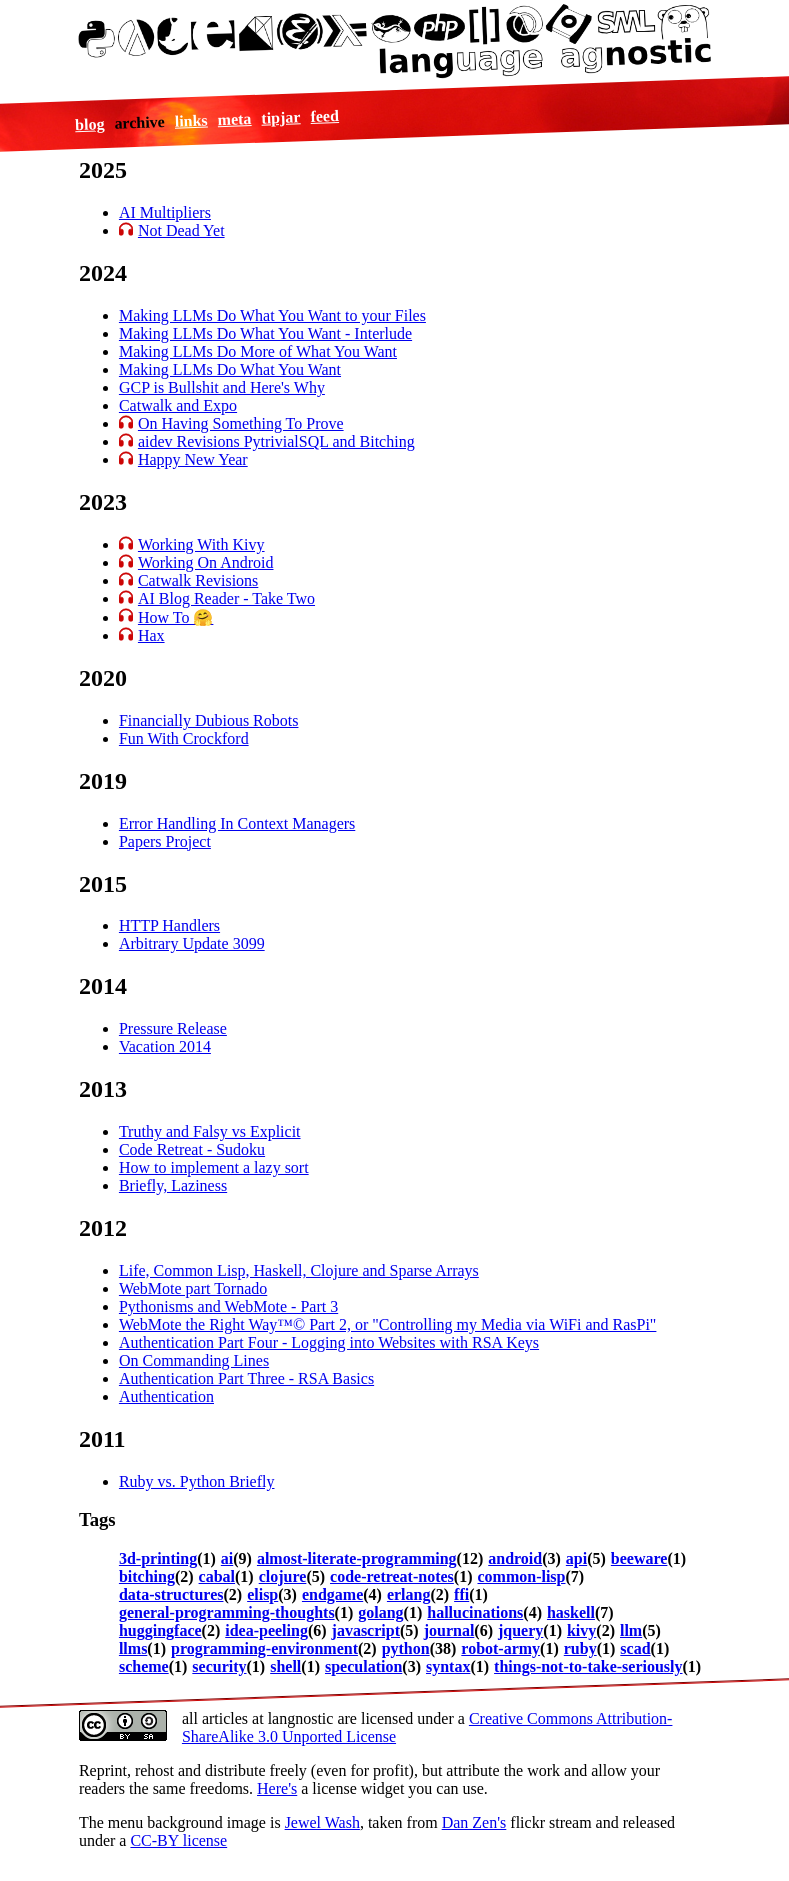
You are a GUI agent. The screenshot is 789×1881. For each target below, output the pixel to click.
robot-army (500, 1648)
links (190, 120)
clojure (283, 1576)
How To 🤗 (175, 617)
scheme (144, 1666)
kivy (581, 1630)
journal (449, 1630)
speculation (363, 1666)
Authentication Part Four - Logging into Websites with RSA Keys (329, 1342)
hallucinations (475, 1612)
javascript (366, 1630)
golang (380, 1612)
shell (285, 1666)
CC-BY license (178, 1840)
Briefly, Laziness (173, 1185)
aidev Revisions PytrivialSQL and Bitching (276, 441)
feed (324, 116)
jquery (520, 1630)
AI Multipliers (165, 212)
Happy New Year (193, 459)
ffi (461, 1594)
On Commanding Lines (194, 1360)
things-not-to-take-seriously (588, 1666)
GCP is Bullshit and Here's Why (222, 387)
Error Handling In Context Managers (237, 823)
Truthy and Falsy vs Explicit (210, 1131)
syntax (448, 1666)
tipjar (281, 117)
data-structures (171, 1594)
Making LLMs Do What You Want (230, 369)
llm (631, 1630)
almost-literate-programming (357, 1558)
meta (234, 119)
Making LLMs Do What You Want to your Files (272, 315)
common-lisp (521, 1576)
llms (133, 1648)
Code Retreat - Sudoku (192, 1149)
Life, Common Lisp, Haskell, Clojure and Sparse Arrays (299, 1270)
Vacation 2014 (165, 1046)
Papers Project (165, 841)
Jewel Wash (322, 1822)
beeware (639, 1558)
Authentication (166, 1396)
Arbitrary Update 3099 (192, 943)
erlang (409, 1594)
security (219, 1666)
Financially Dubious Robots (209, 720)
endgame (332, 1594)
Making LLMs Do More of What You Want (258, 351)
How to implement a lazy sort (214, 1167)
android (515, 1558)
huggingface (160, 1630)
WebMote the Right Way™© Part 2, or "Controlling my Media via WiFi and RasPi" (388, 1324)
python (406, 1648)
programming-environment (264, 1648)
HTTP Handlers (169, 925)
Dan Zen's (474, 1822)
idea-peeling (266, 1630)
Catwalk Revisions (198, 580)
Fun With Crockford (184, 738)
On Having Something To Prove (241, 423)
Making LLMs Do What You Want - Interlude (265, 333)
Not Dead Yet (181, 230)
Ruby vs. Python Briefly (197, 1481)
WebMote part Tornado (193, 1288)
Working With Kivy (201, 544)
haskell (571, 1612)
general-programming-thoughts (227, 1612)
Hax (151, 635)
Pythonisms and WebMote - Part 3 (228, 1306)
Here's (277, 1788)
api (576, 1558)
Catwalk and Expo (178, 405)
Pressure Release (173, 1028)
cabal (217, 1576)
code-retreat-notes (392, 1576)
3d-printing (158, 1558)
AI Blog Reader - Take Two (226, 598)
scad (635, 1648)
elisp (262, 1594)
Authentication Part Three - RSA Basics (246, 1378)
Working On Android (206, 562)
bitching (147, 1576)
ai (227, 1558)
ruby (580, 1648)
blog (89, 124)
